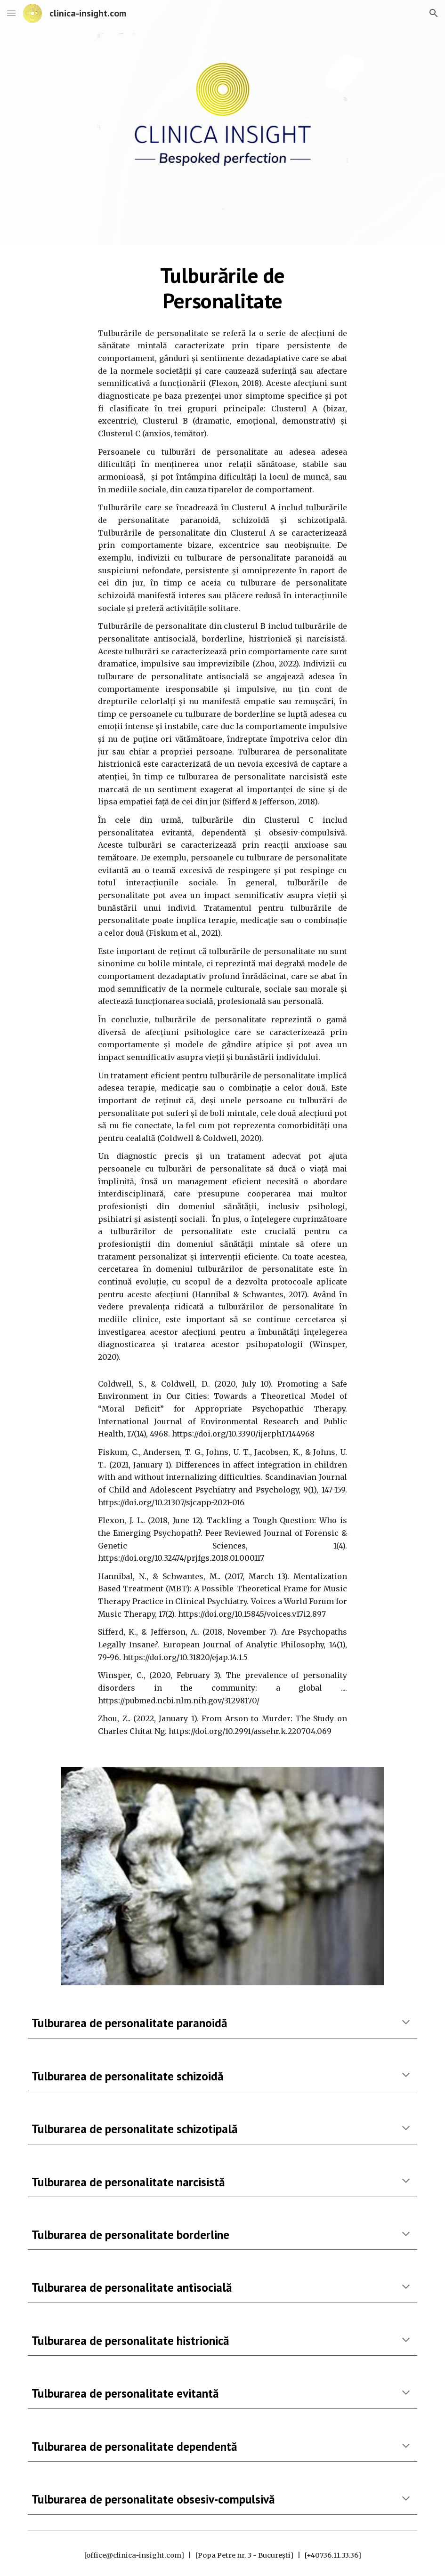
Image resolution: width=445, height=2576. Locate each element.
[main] (222, 288)
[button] (11, 13)
